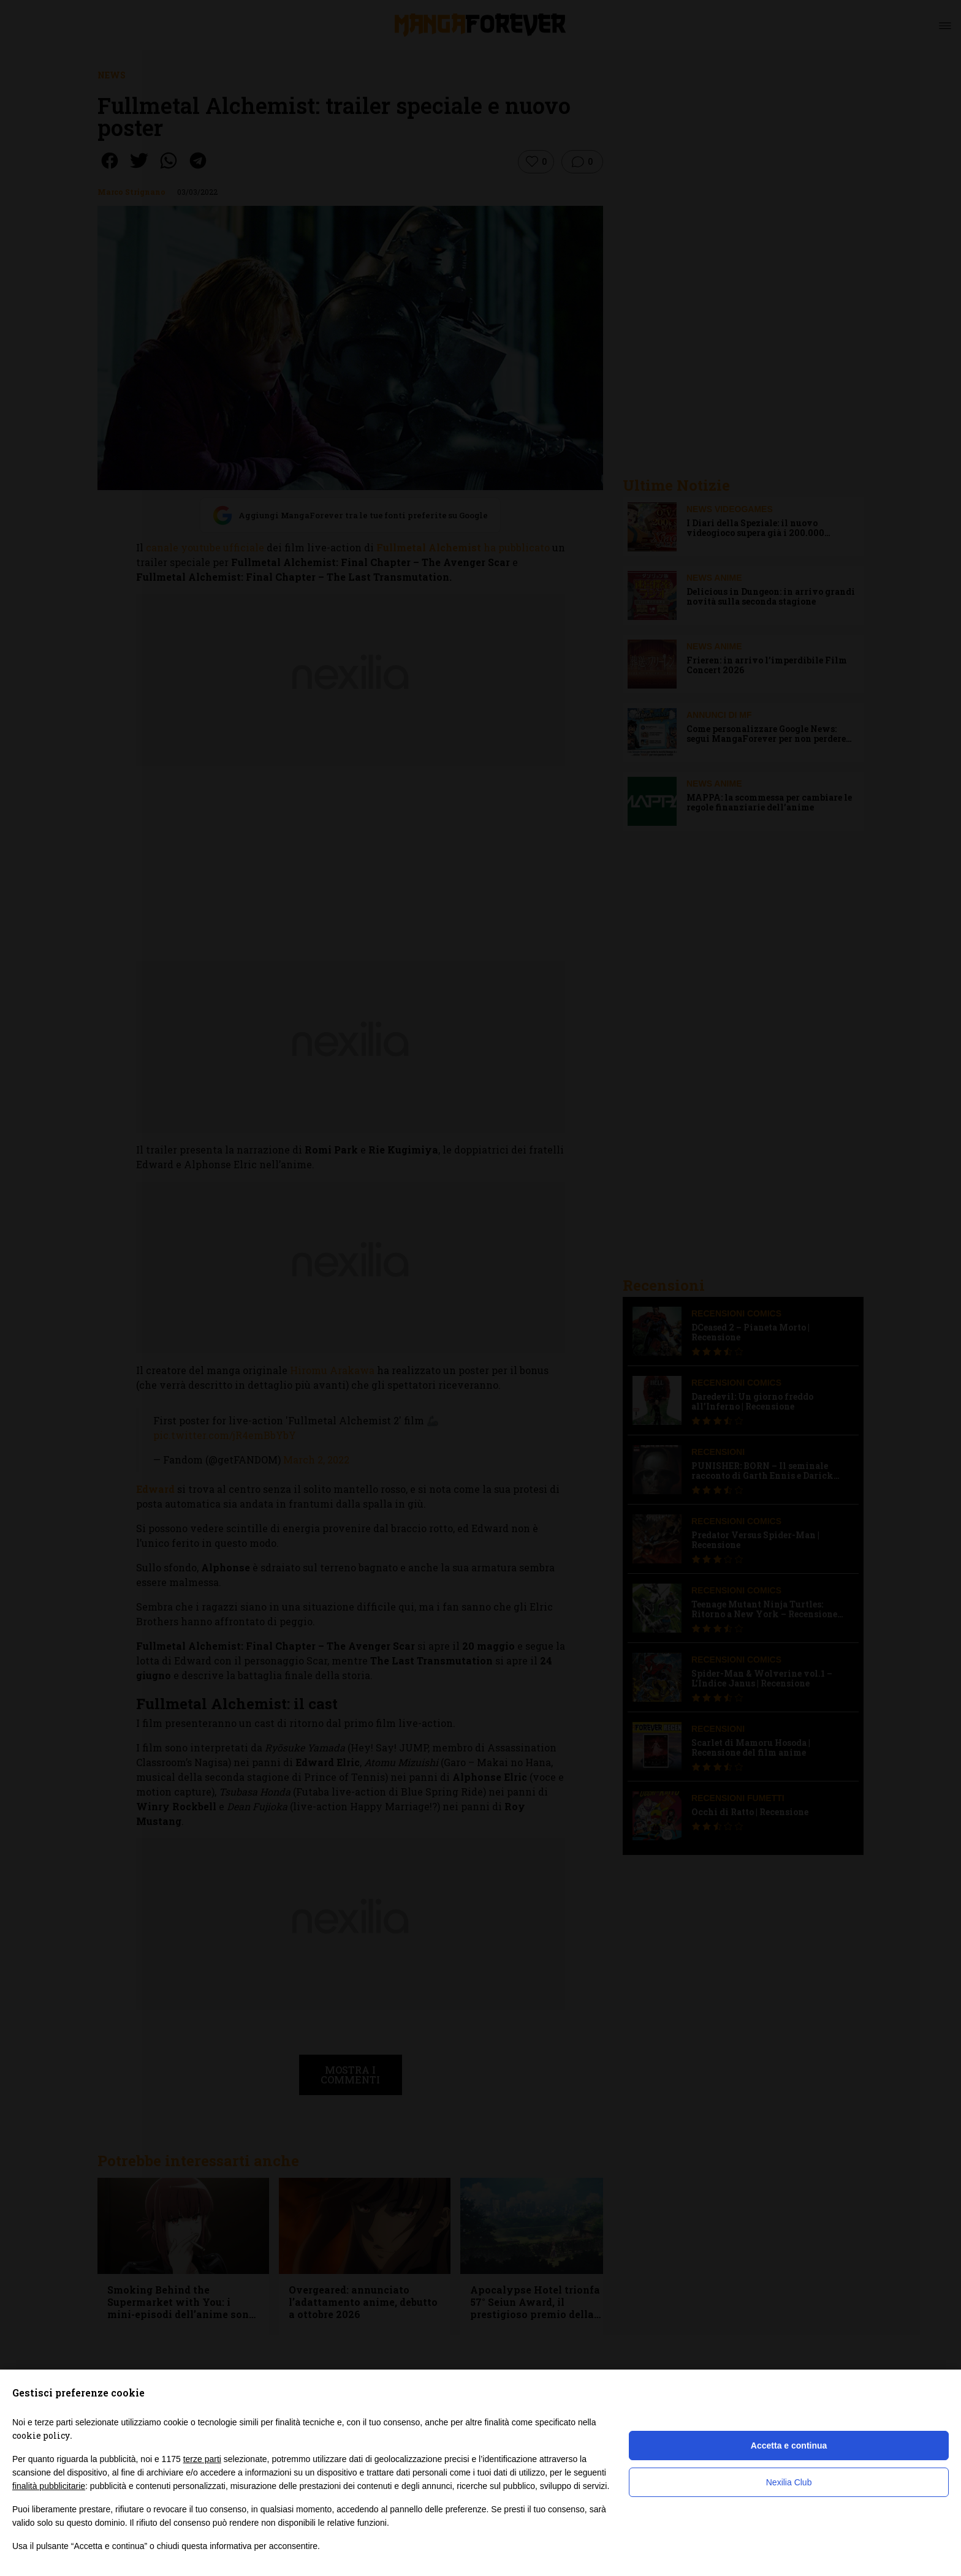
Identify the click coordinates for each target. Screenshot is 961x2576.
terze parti (202, 2459)
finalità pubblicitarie (48, 2486)
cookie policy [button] (41, 2435)
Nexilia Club (789, 2482)
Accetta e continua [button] (789, 2445)
